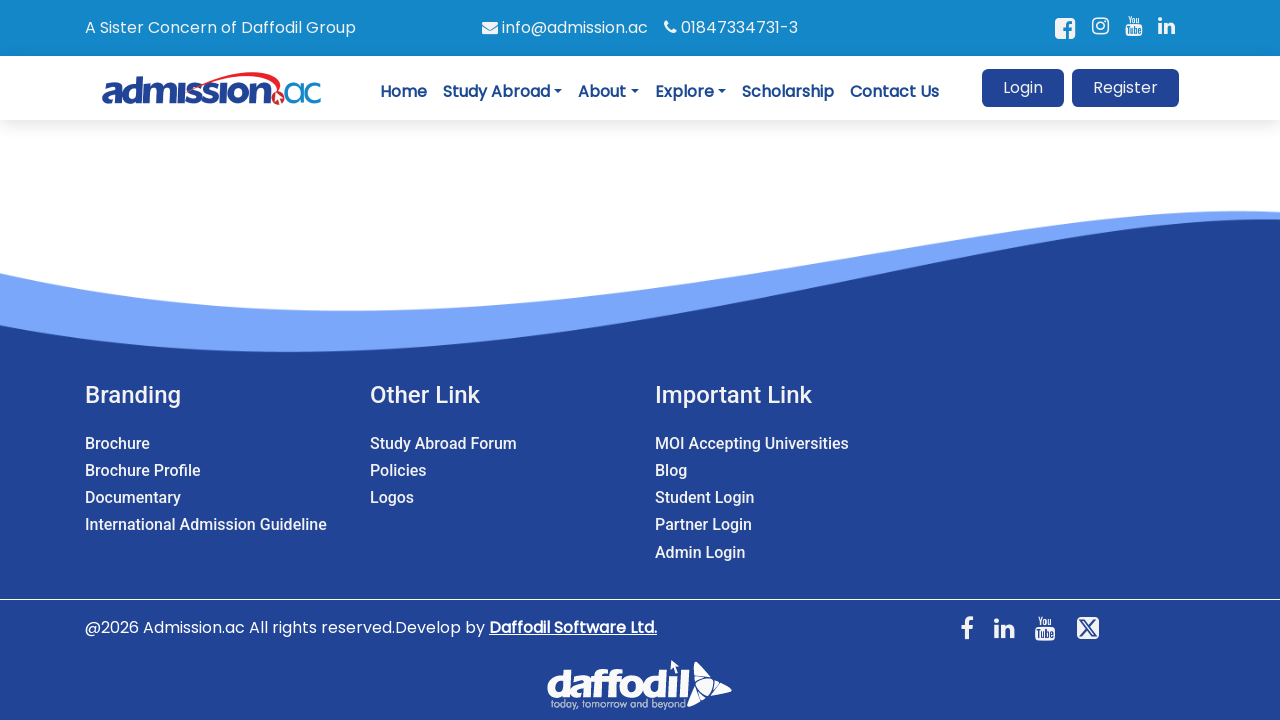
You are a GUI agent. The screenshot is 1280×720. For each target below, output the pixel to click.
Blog (671, 470)
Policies (398, 470)
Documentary (133, 497)
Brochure (117, 443)
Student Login (704, 497)
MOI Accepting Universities (752, 443)
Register (1125, 87)
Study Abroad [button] (496, 91)
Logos (392, 497)
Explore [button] (684, 91)
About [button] (602, 91)
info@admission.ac (565, 27)
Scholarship (788, 91)
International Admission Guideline (206, 524)
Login (1023, 87)
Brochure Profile (143, 470)
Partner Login (703, 524)
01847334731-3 (731, 27)
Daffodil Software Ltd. (573, 627)
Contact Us (894, 91)
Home (403, 91)
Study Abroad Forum (443, 443)
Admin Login (700, 552)
